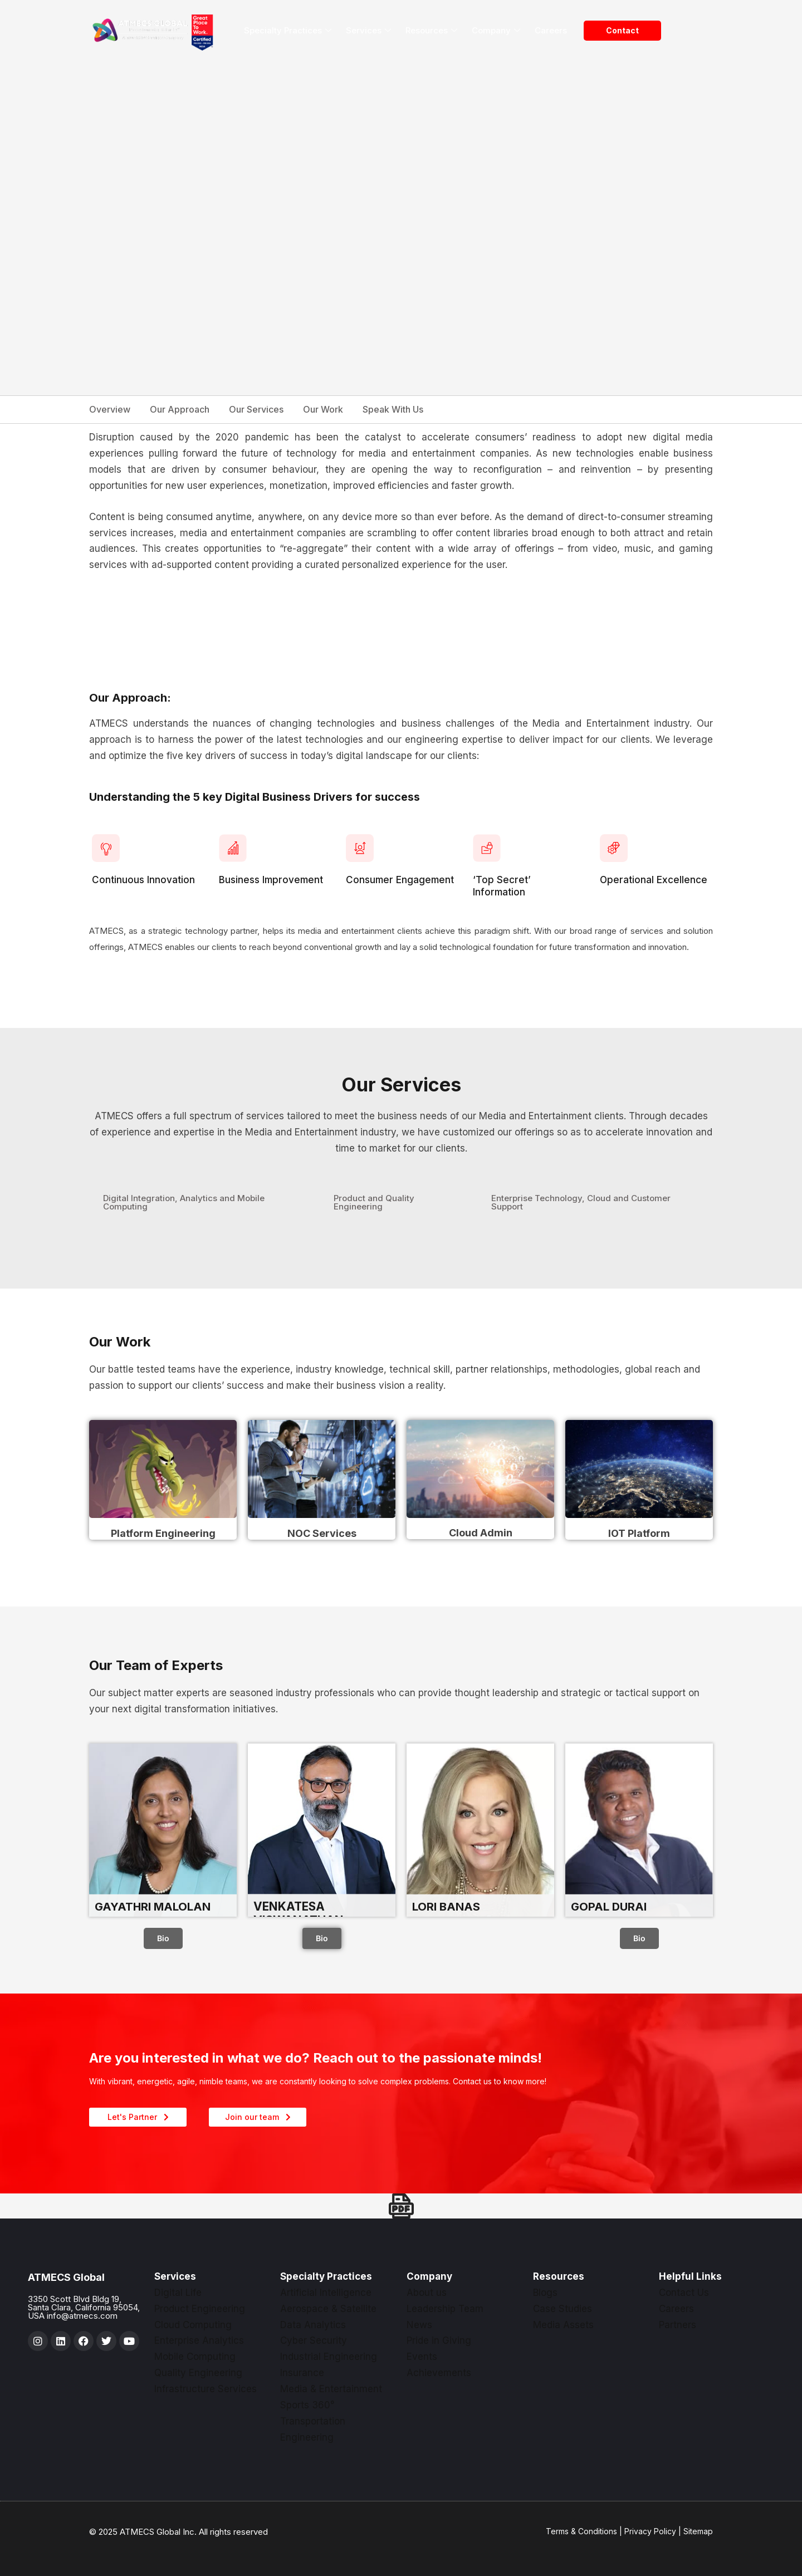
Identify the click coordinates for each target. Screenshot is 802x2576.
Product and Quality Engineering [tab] (374, 1202)
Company (496, 31)
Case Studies (562, 2308)
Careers (551, 30)
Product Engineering (199, 2308)
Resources (431, 31)
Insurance (302, 2372)
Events (422, 2356)
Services (368, 31)
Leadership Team (445, 2308)
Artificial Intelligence (325, 2292)
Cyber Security (313, 2340)
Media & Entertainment (331, 2388)
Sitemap (698, 2531)
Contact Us (684, 2292)
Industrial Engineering (328, 2356)
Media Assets (563, 2324)
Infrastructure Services (205, 2388)
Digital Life (178, 2292)
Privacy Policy (650, 2531)
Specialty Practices (287, 31)
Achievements (439, 2372)
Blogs (545, 2292)
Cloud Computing (193, 2324)
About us (427, 2292)
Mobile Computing (195, 2356)
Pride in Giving (439, 2340)
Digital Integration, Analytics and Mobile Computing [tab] (184, 1202)
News (419, 2324)
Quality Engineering (198, 2372)
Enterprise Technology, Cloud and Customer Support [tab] (581, 1202)
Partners (677, 2324)
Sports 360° (307, 2405)
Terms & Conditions (581, 2531)
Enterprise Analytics (199, 2340)
